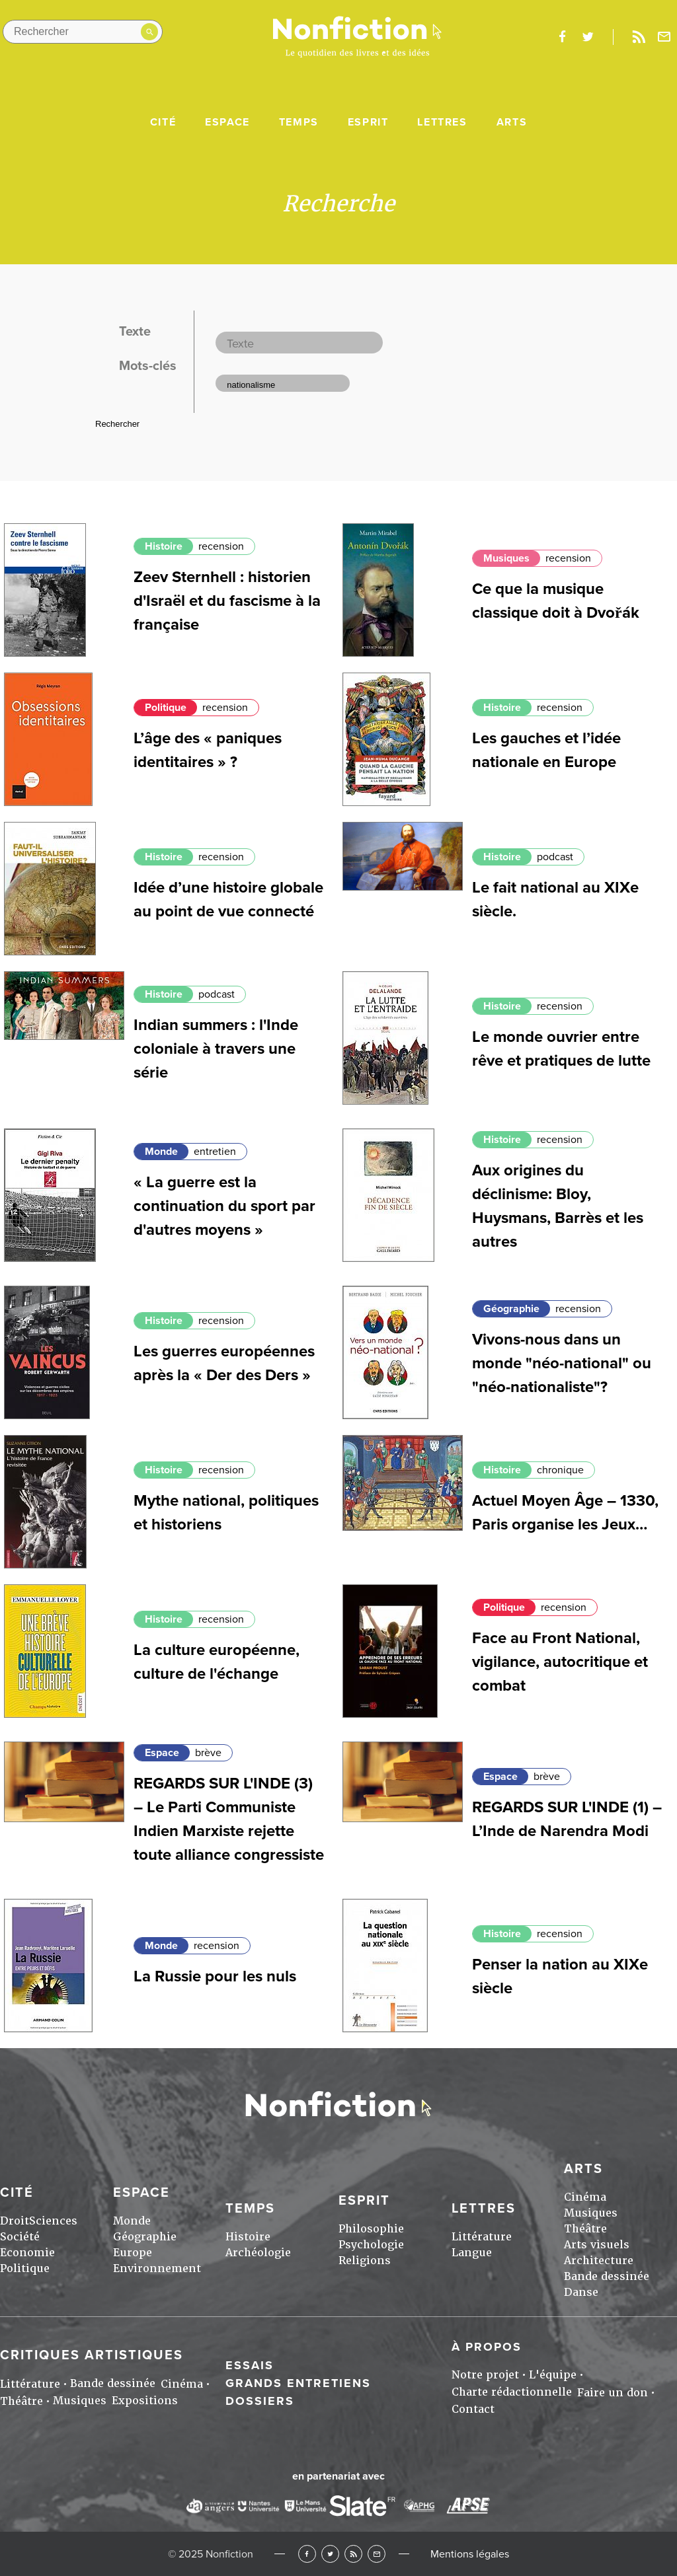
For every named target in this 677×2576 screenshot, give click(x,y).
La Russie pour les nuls (215, 1976)
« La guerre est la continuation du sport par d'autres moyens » (224, 1206)
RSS (353, 2554)
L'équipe (553, 2375)
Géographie (511, 1308)
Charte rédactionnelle (512, 2392)
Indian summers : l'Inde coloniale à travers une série (216, 1048)
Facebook (307, 2554)
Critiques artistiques (91, 2355)
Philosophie (371, 2229)
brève (208, 1752)
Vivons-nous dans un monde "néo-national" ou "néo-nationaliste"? (561, 1363)
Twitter (330, 2554)
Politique (165, 707)
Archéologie (258, 2253)
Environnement (157, 2268)
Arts (512, 122)
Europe (132, 2253)
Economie (27, 2253)
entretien (215, 1151)
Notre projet (485, 2375)
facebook (562, 37)
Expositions (145, 2401)
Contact (473, 2409)
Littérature (482, 2237)
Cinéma (585, 2197)
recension (221, 546)
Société (20, 2237)
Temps (299, 122)
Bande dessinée (606, 2276)
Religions (364, 2260)
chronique (560, 1470)
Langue (472, 2253)
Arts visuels (596, 2245)
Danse (581, 2292)
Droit (14, 2221)
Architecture (598, 2260)
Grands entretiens (298, 2383)
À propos (487, 2346)
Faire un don (612, 2393)
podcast (555, 857)
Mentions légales (469, 2554)
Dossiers (259, 2401)
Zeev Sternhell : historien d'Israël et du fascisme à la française (227, 601)
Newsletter (664, 37)
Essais (249, 2365)
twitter (587, 37)
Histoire (163, 546)
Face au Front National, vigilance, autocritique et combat (560, 1662)
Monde (161, 1151)
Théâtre (585, 2229)
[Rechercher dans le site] (83, 32)
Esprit (368, 122)
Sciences (53, 2221)
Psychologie (371, 2245)
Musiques (506, 558)
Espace (227, 122)
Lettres (442, 122)
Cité (163, 122)
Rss (638, 37)
